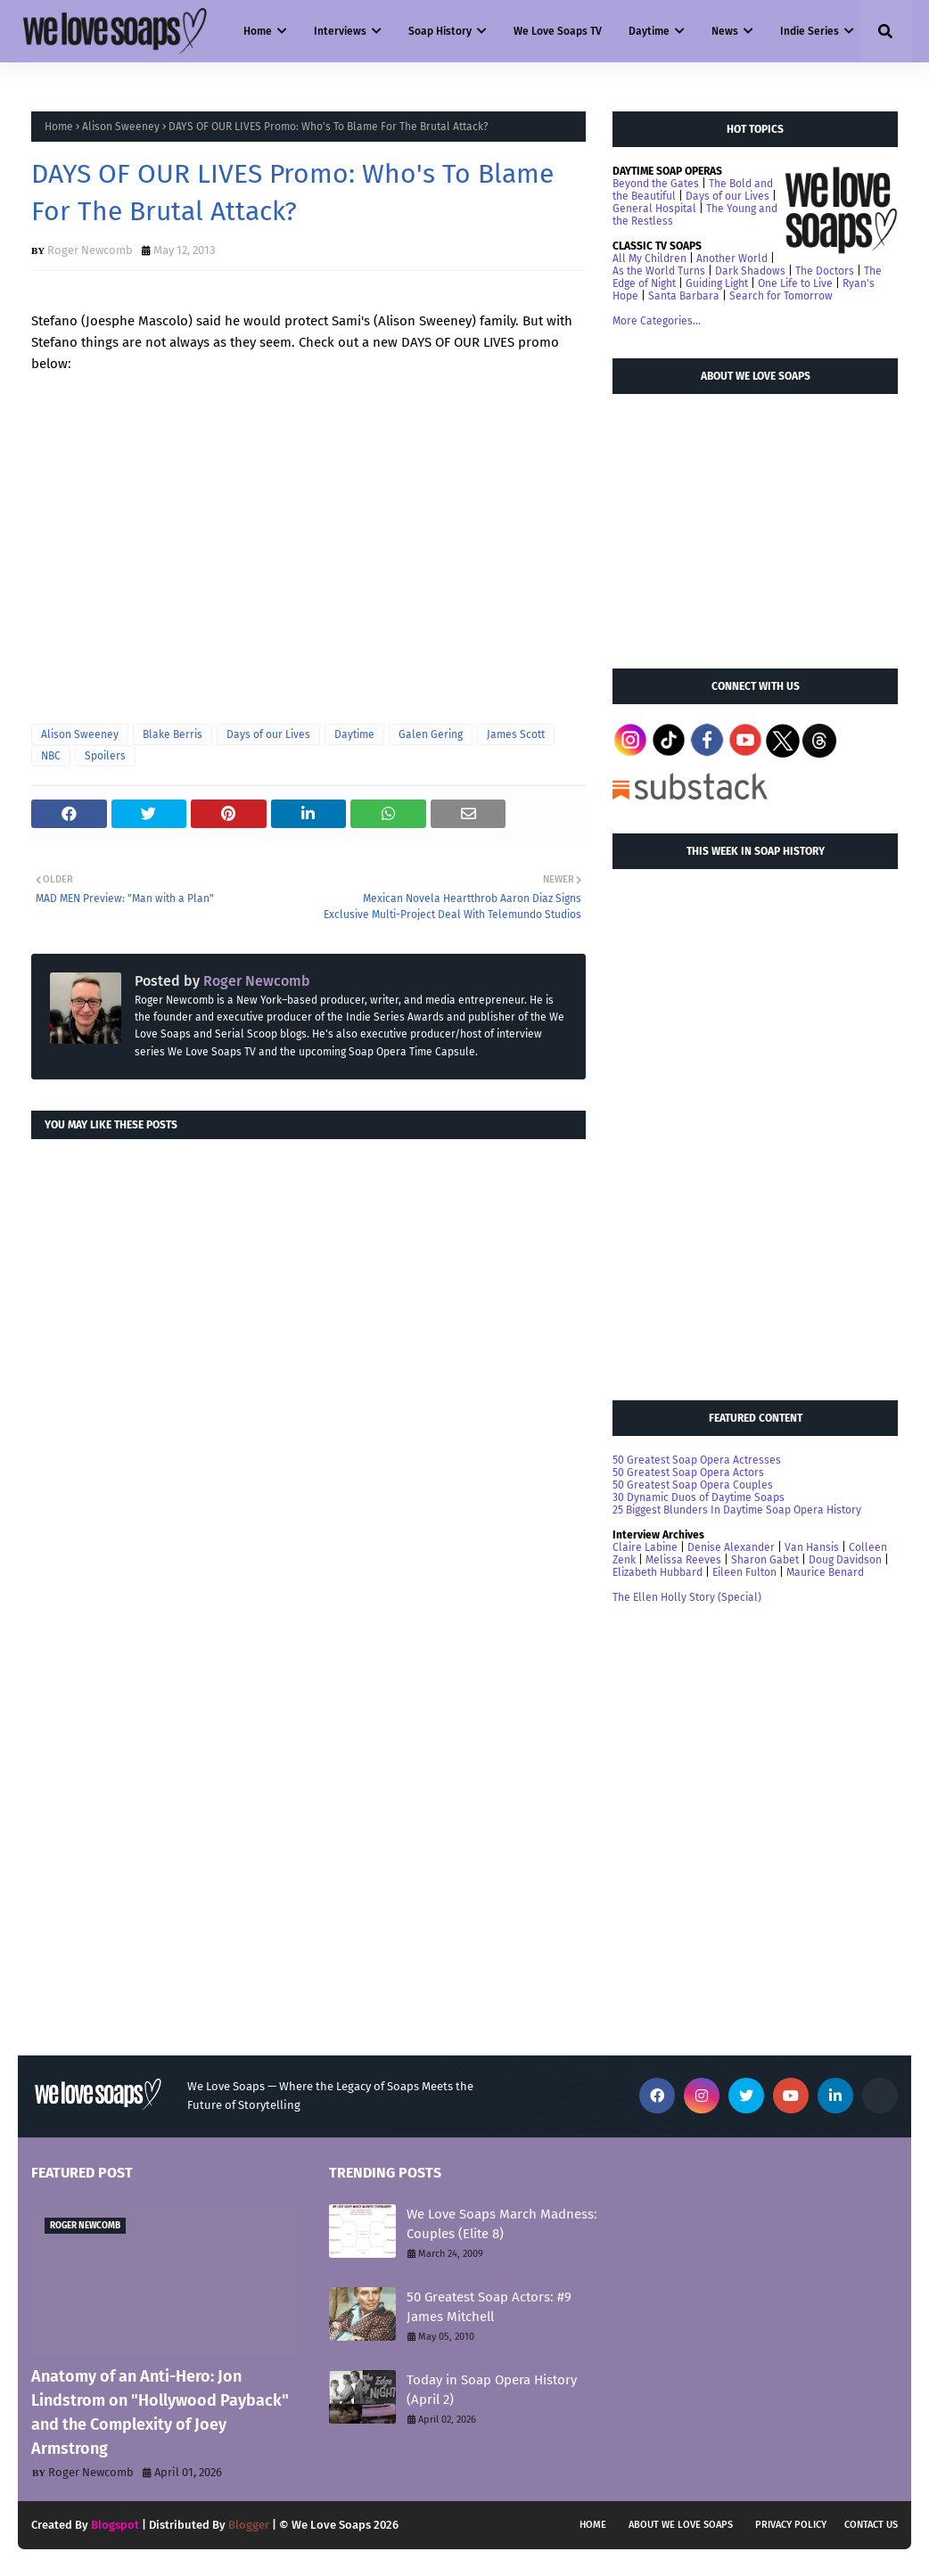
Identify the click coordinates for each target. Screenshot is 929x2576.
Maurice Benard (825, 1572)
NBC (51, 756)
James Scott (516, 734)
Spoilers (105, 756)
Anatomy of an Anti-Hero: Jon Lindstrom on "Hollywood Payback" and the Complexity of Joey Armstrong (160, 2412)
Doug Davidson (845, 1560)
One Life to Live (795, 283)
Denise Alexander (731, 1547)
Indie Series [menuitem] (809, 31)
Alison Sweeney (121, 126)
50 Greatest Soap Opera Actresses (696, 1460)
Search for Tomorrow (781, 296)
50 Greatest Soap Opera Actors (688, 1472)
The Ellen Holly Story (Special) (686, 1597)
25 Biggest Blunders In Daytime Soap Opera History (736, 1510)
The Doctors (824, 271)
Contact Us (871, 2525)
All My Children (649, 258)
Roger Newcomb (90, 250)
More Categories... (656, 321)
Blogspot (115, 2524)
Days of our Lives (268, 734)
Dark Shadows (750, 271)
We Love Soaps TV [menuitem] (558, 31)
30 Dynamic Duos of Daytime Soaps (698, 1497)
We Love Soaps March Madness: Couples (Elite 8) (502, 2224)
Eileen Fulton (744, 1572)
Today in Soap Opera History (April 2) (492, 2390)
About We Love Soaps (681, 2525)
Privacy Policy (790, 2525)
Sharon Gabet (765, 1560)
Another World (732, 258)
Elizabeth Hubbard (657, 1572)
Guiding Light (717, 283)
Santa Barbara (683, 296)
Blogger (248, 2524)
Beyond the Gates (655, 183)
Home (59, 126)
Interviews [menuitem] (340, 31)
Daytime (354, 734)
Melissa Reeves (683, 1560)
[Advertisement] (746, 523)
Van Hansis (812, 1547)
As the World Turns (658, 271)
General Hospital (654, 208)
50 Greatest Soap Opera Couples (692, 1485)
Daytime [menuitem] (649, 31)
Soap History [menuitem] (440, 31)
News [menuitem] (724, 31)
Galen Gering (431, 734)
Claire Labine (645, 1547)
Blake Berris (172, 734)
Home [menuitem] (257, 31)
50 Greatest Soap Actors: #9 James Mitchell (489, 2307)
